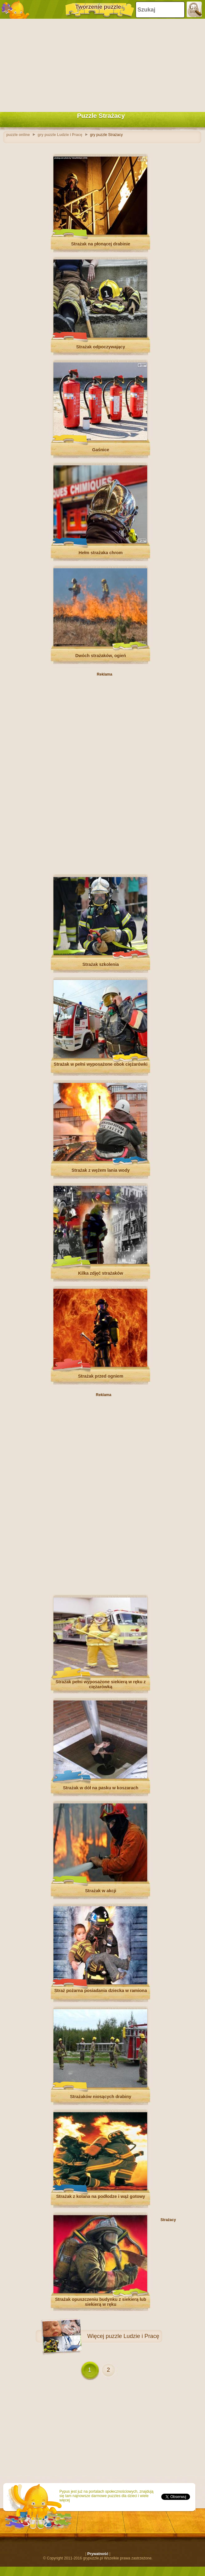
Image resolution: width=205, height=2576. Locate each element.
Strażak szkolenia (100, 964)
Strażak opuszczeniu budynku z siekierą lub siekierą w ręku (100, 2302)
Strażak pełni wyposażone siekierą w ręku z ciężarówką (101, 1684)
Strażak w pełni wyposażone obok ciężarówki (101, 1064)
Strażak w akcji (100, 1890)
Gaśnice (100, 449)
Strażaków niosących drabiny (100, 2096)
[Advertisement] (101, 64)
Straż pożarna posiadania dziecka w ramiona (100, 1990)
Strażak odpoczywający (100, 346)
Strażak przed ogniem (100, 1376)
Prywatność (97, 2554)
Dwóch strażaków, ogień (100, 655)
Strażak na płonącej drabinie (100, 243)
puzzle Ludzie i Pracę (132, 2336)
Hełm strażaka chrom (101, 552)
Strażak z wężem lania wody (101, 1170)
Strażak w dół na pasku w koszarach (100, 1787)
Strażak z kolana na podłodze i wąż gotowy (100, 2196)
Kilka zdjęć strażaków (100, 1273)
